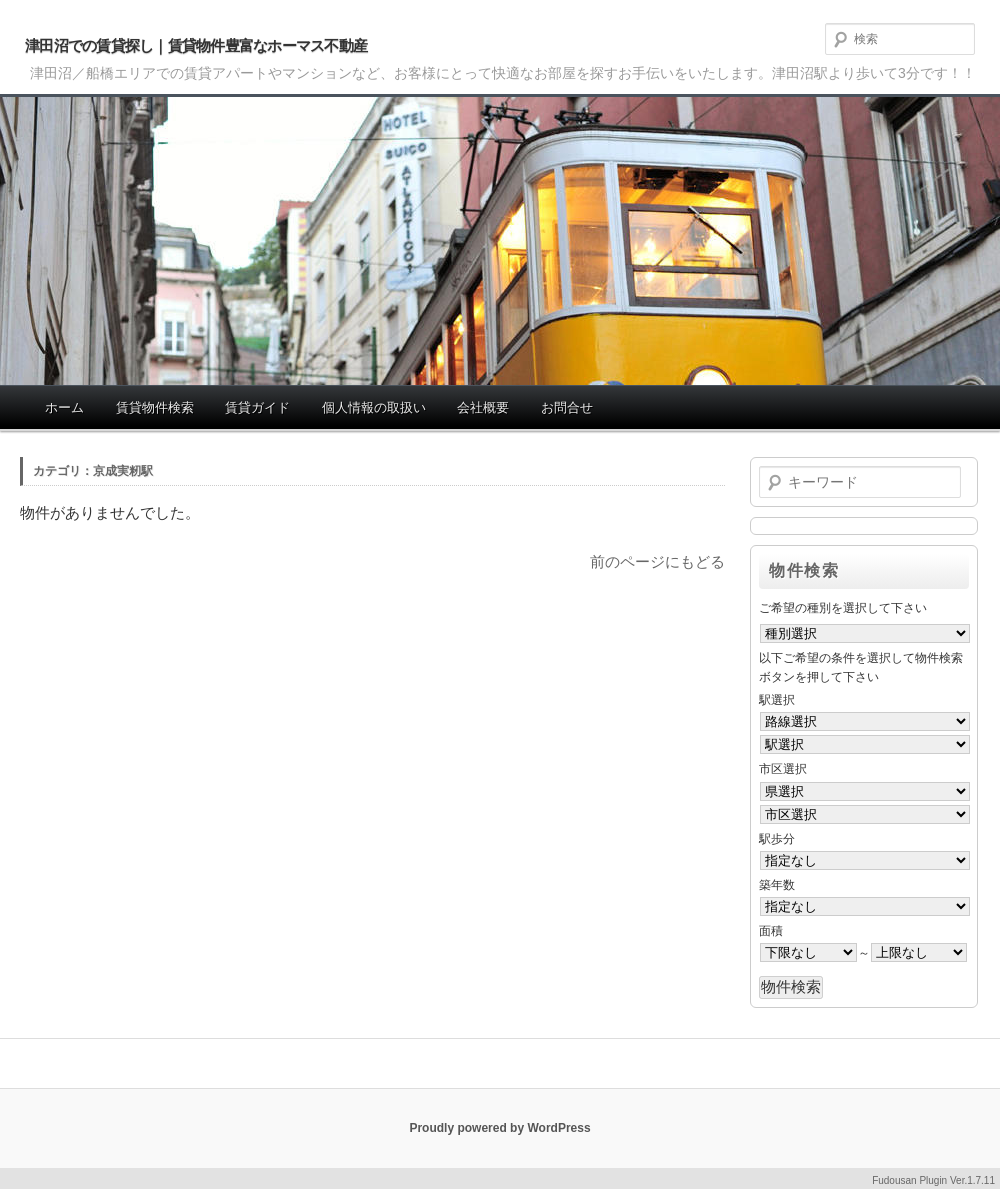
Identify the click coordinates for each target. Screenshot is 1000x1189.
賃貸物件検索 (155, 407)
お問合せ (567, 407)
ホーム (64, 407)
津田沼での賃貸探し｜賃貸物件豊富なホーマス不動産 (196, 45)
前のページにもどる (657, 561)
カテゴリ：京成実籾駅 (93, 471)
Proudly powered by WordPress (499, 1128)
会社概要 (483, 407)
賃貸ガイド (257, 407)
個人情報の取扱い (374, 407)
